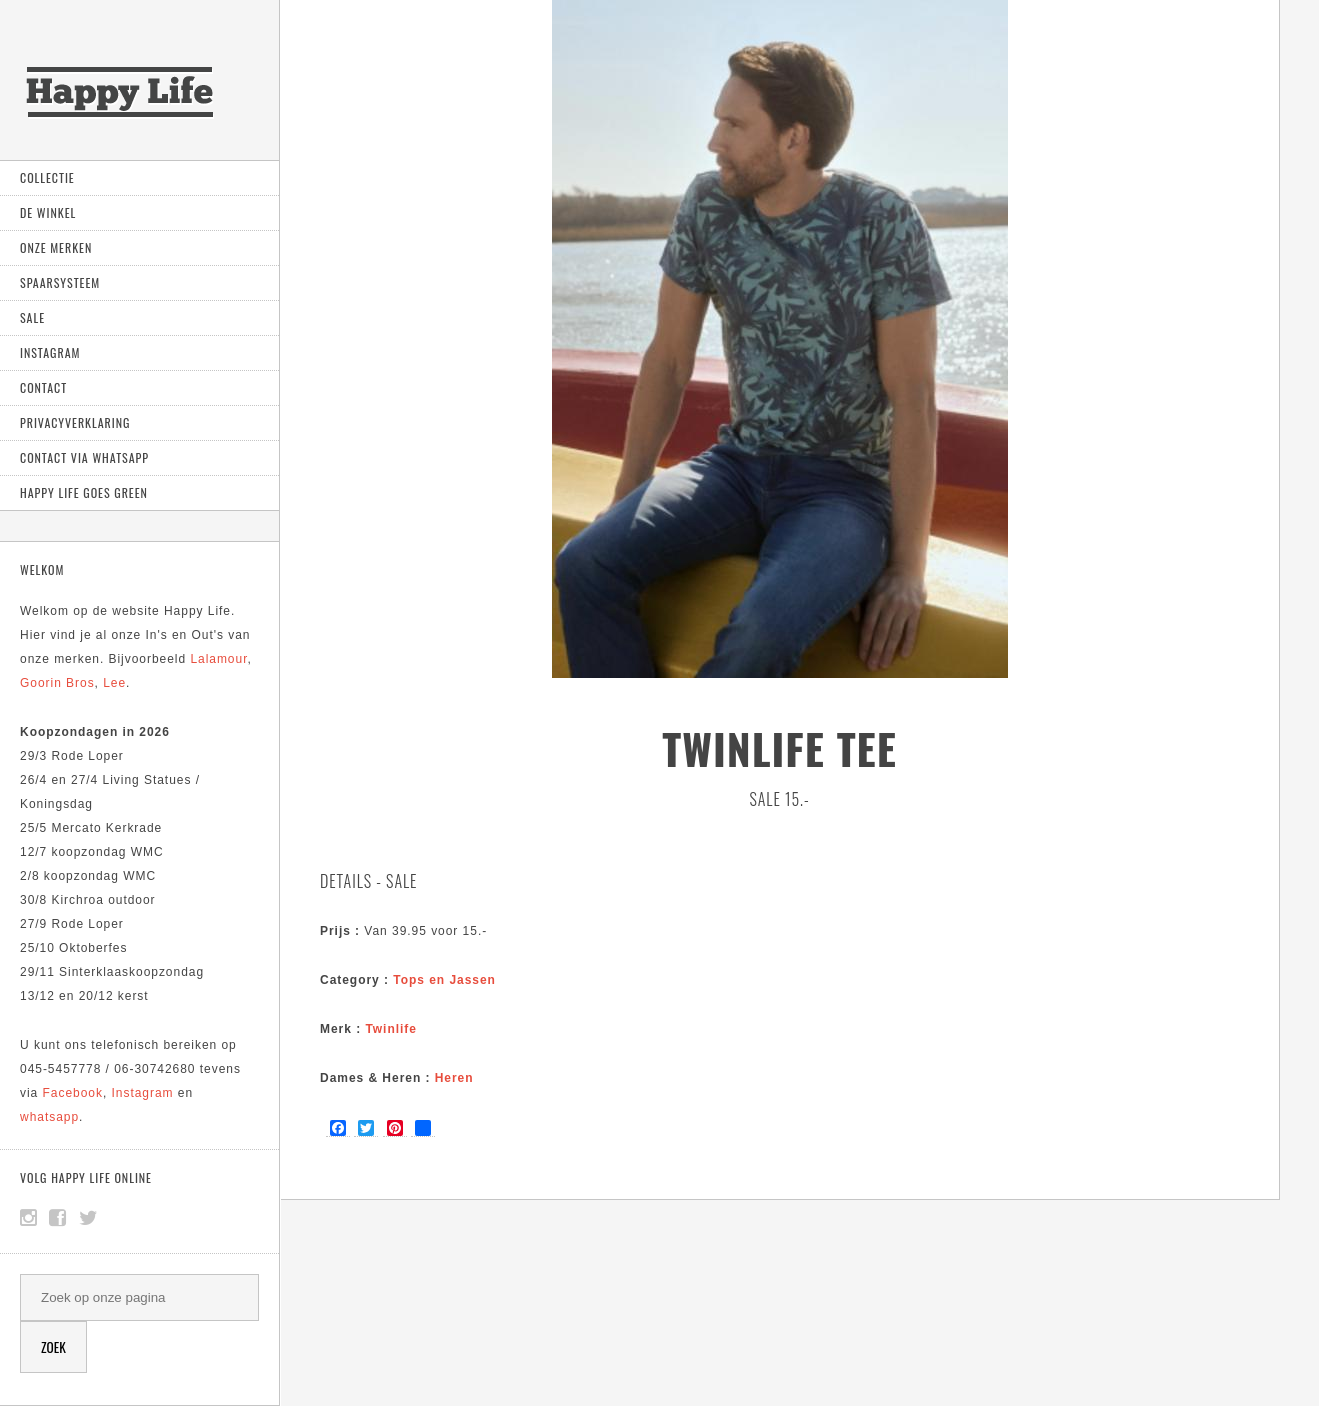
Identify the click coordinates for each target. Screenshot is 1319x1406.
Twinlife (390, 1029)
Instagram (50, 352)
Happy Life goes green (84, 492)
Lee (114, 683)
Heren (454, 1078)
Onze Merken (56, 247)
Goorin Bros (57, 683)
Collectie (47, 177)
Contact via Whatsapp (84, 457)
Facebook (73, 1093)
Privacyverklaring (75, 422)
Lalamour (218, 659)
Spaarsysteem (60, 282)
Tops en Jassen (444, 980)
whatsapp (49, 1117)
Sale (32, 317)
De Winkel (48, 212)
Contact (43, 387)
